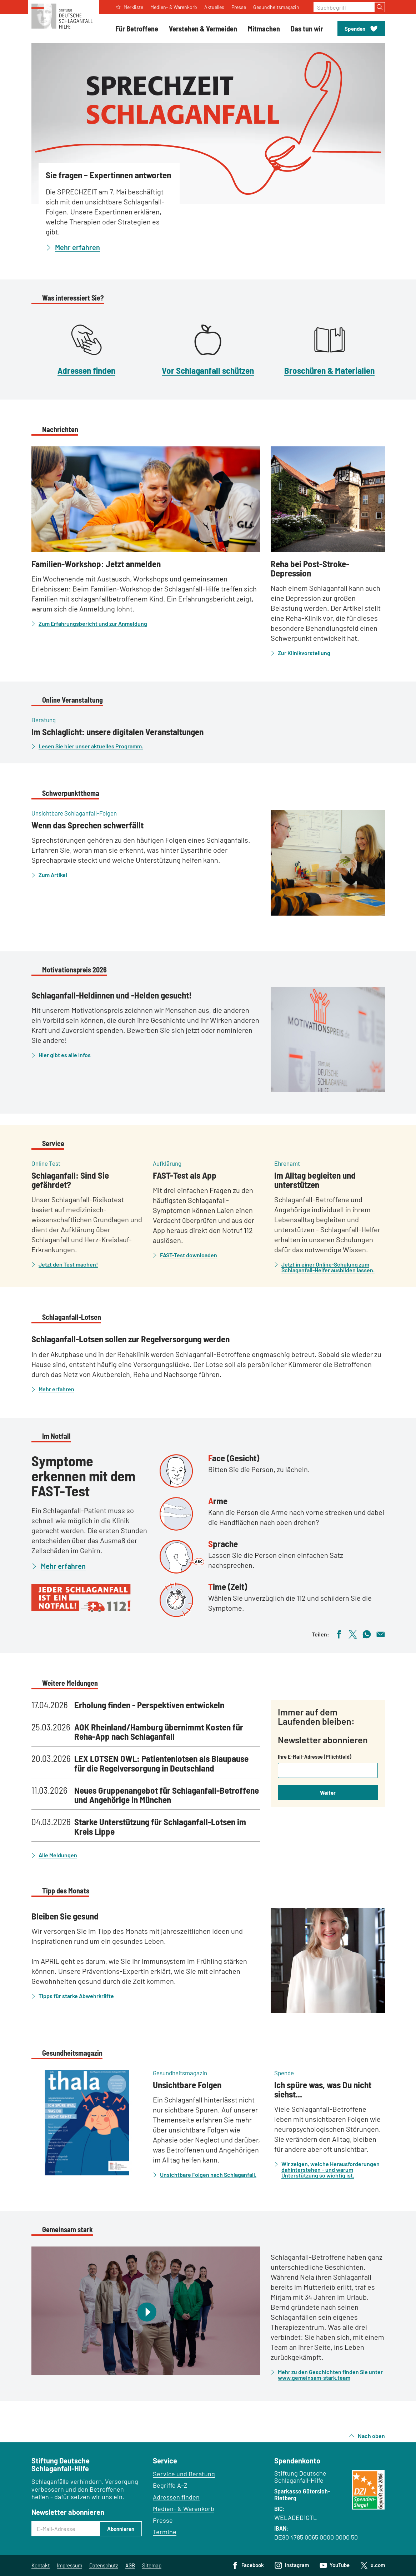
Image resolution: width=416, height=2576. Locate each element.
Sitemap (151, 2565)
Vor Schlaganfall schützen (208, 370)
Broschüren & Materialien (329, 370)
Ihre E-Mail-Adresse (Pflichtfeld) (314, 1756)
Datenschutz (103, 2565)
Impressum (69, 2565)
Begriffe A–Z (170, 2485)
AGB (130, 2565)
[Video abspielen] (145, 2310)
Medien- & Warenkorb (183, 2508)
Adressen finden (86, 370)
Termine (164, 2532)
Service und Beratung (184, 2474)
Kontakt (40, 2565)
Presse (163, 2520)
